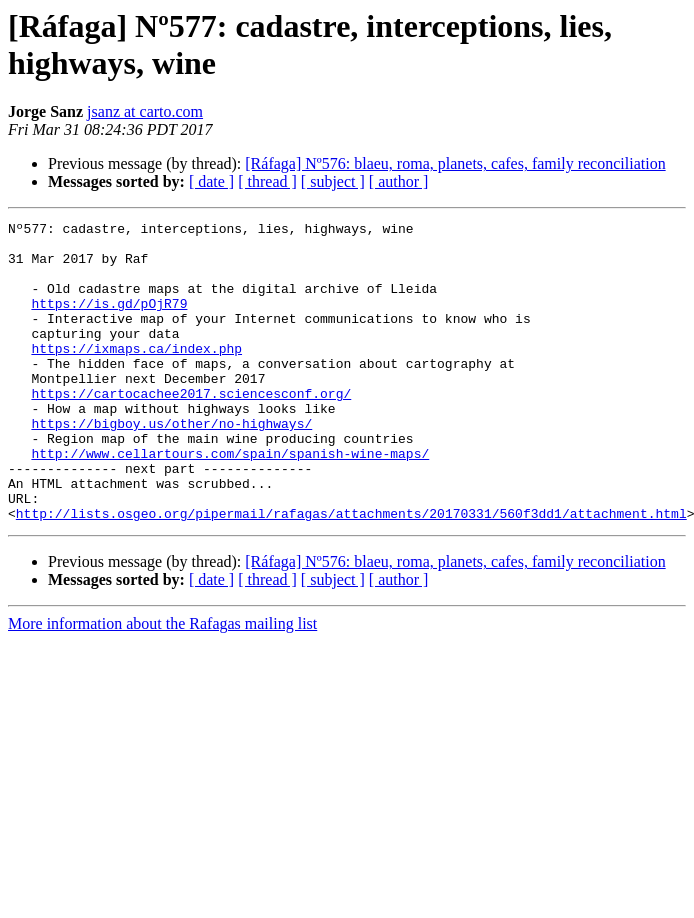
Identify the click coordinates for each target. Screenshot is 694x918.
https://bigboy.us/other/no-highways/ (171, 465)
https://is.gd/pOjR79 (109, 321)
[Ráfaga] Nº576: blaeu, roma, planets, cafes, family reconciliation (455, 163)
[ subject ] (333, 181)
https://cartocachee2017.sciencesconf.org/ (191, 429)
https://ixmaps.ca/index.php (136, 375)
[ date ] (211, 181)
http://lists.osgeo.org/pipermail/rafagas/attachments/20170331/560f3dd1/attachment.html (351, 573)
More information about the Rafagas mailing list (162, 683)
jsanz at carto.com (145, 111)
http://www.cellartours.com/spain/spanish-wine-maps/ (230, 501)
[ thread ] (267, 181)
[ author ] (399, 181)
